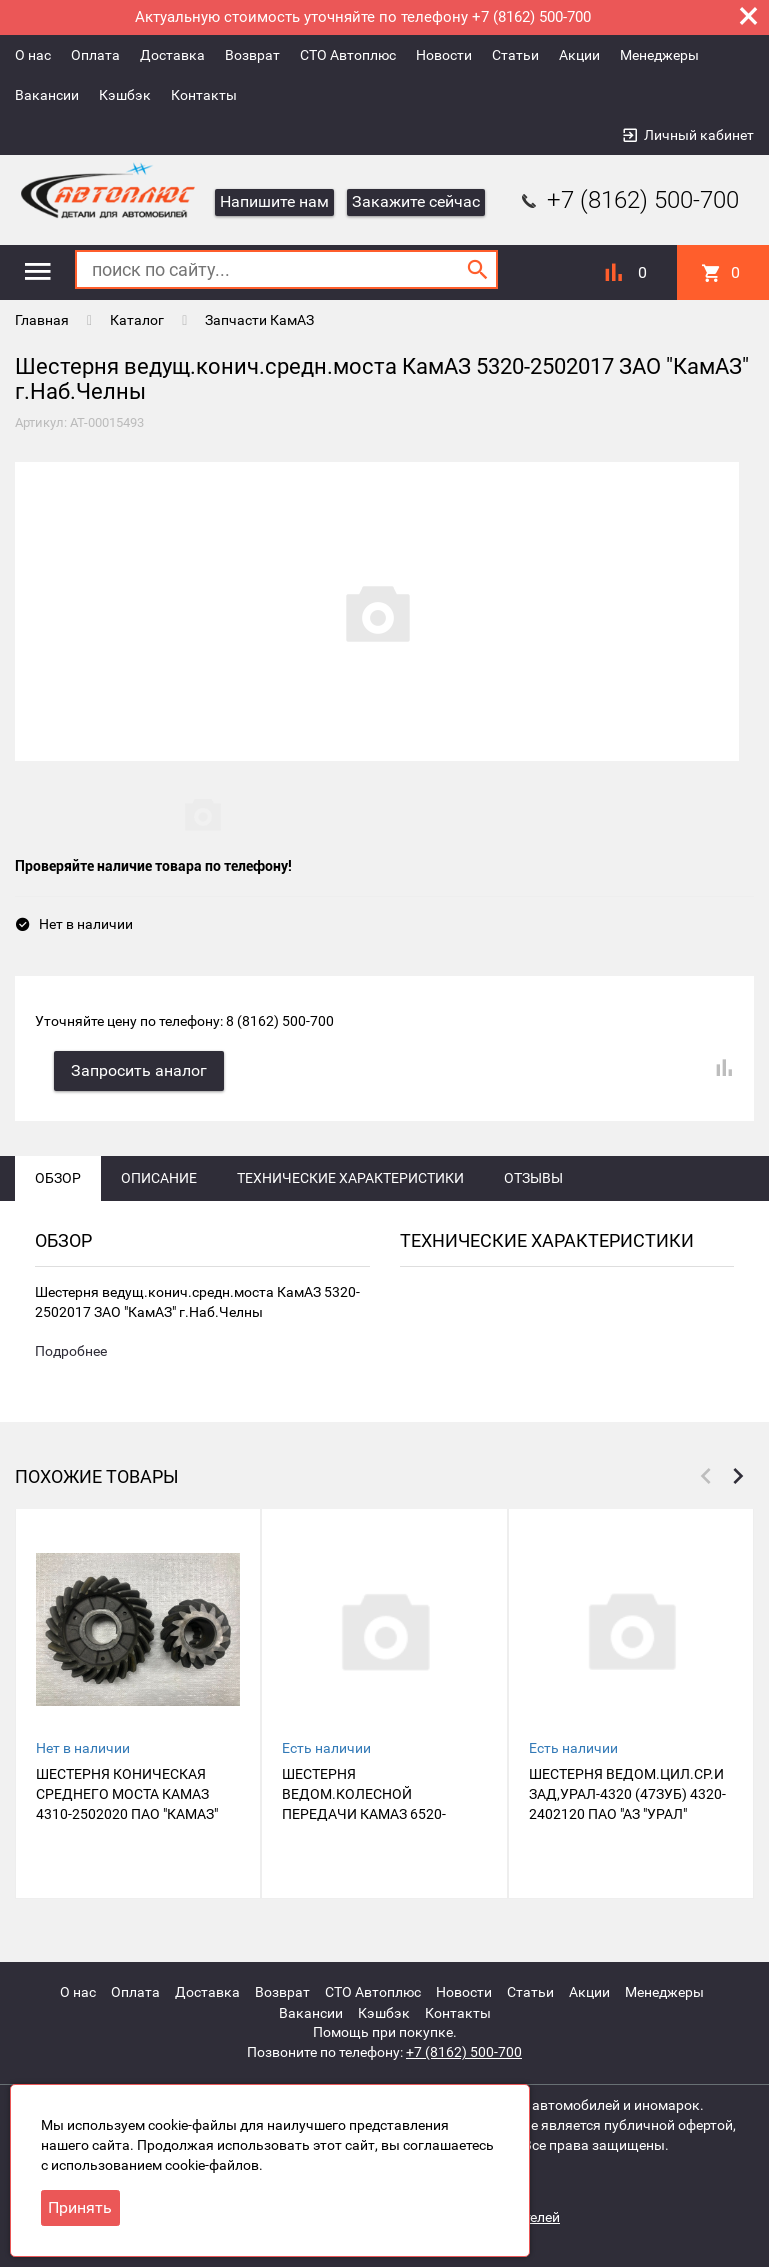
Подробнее (71, 1353)
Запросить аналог (140, 1071)
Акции (579, 55)
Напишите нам (274, 201)
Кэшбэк (125, 95)
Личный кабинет (699, 135)
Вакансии (47, 95)
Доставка (172, 55)
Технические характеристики (350, 1179)
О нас (33, 55)
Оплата (95, 55)
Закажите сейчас (416, 201)
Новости (444, 55)
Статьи (515, 55)
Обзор (58, 1179)
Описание (159, 1179)
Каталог (137, 320)
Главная (42, 320)
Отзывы (533, 1179)
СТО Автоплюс (348, 55)
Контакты (204, 95)
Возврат (252, 55)
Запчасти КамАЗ (259, 320)
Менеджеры (659, 55)
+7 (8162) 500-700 (628, 200)
